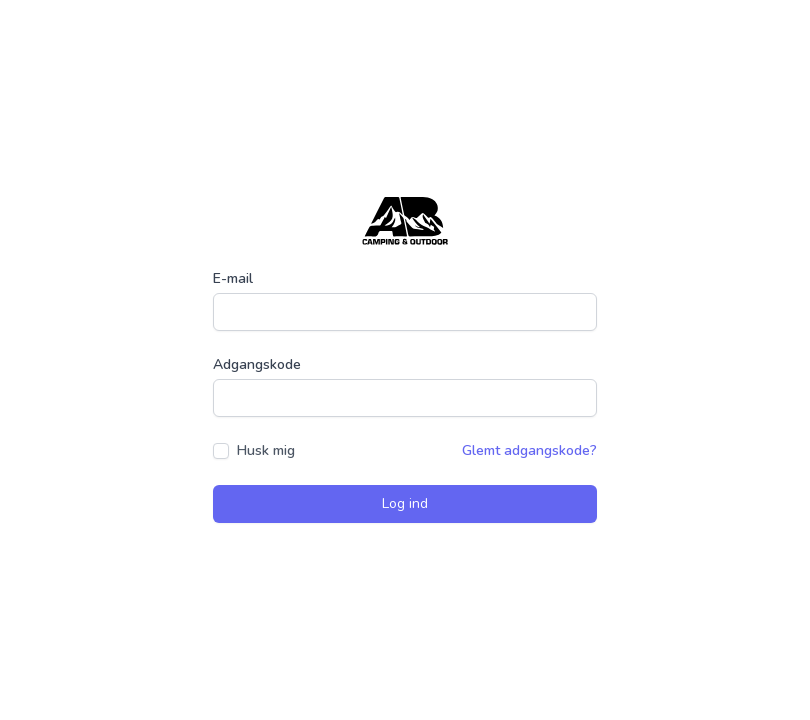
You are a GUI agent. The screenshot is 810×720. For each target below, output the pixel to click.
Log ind (405, 503)
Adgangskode (257, 364)
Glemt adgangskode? (529, 450)
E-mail (233, 278)
